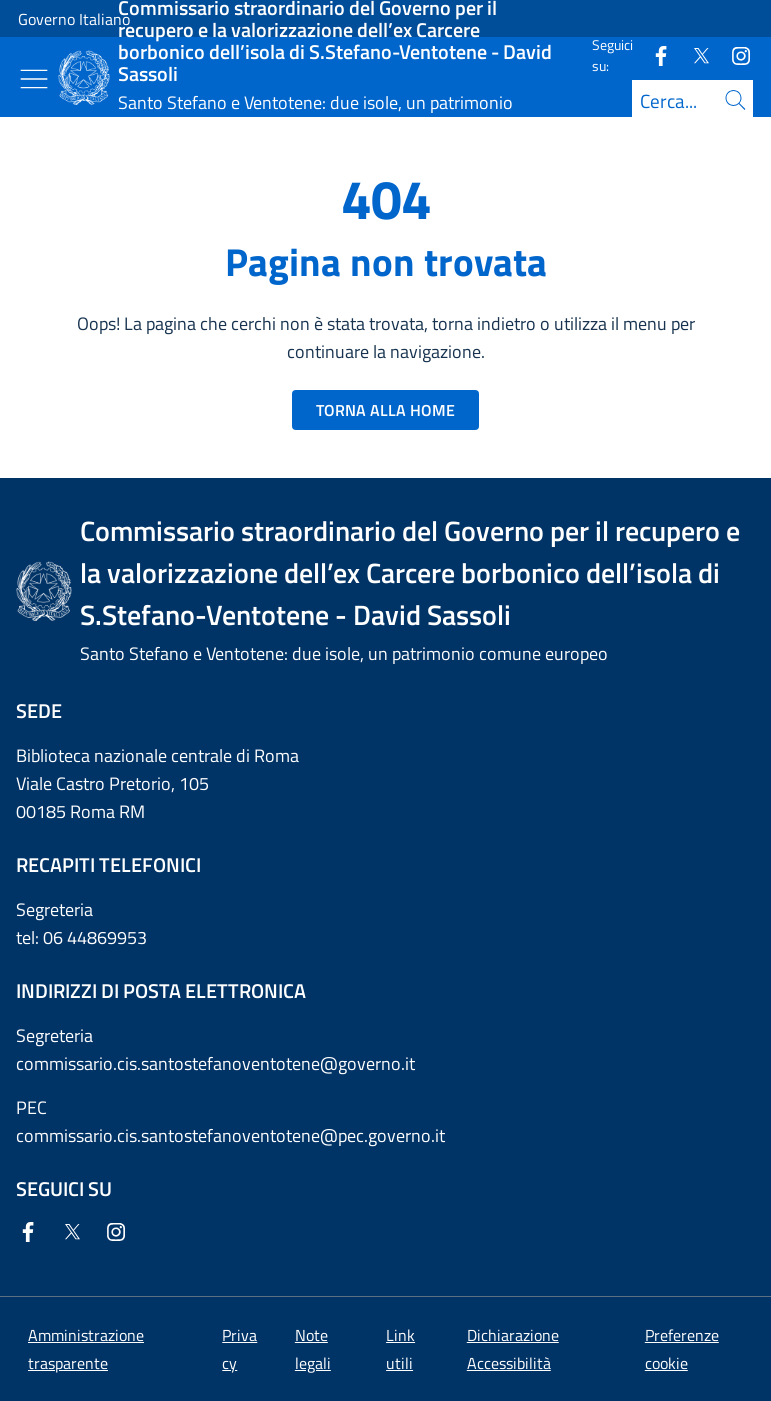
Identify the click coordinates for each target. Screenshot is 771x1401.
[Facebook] (653, 54)
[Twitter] (693, 54)
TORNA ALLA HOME (385, 410)
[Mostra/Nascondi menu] (34, 79)
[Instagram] (733, 54)
